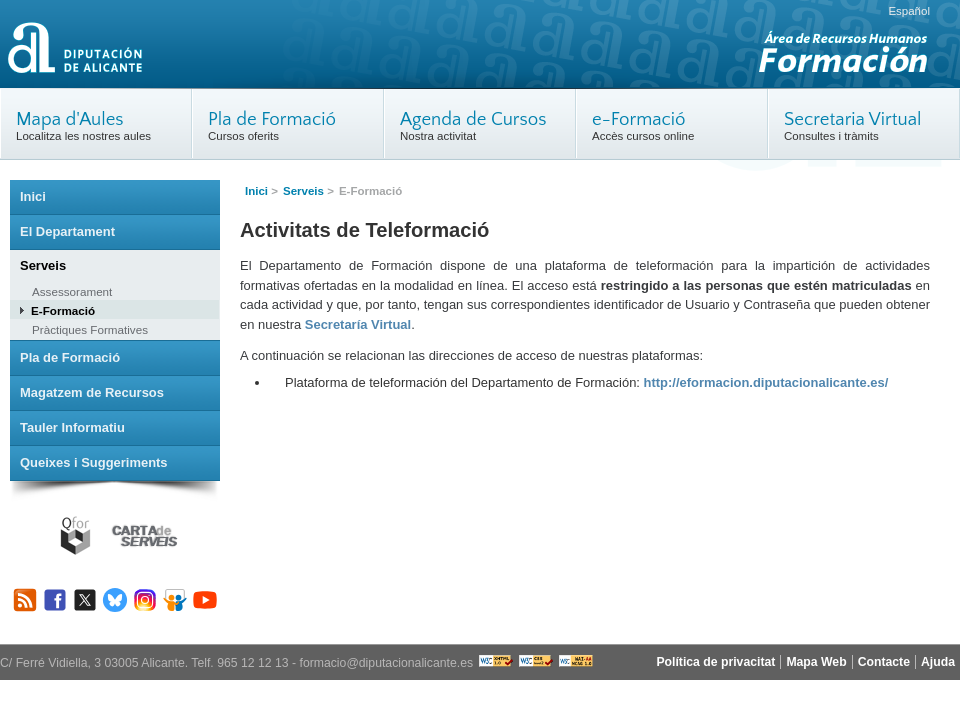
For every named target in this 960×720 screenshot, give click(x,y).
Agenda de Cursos (473, 119)
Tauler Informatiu (72, 427)
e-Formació (639, 119)
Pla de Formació (272, 119)
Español (909, 11)
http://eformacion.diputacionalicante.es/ (766, 382)
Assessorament (72, 291)
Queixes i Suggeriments (94, 462)
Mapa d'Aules (70, 119)
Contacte (884, 662)
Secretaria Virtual (853, 119)
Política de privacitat (715, 662)
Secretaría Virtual (358, 324)
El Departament (67, 231)
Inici (256, 191)
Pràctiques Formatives (90, 329)
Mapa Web (816, 662)
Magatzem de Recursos (92, 392)
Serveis (303, 191)
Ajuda (938, 662)
